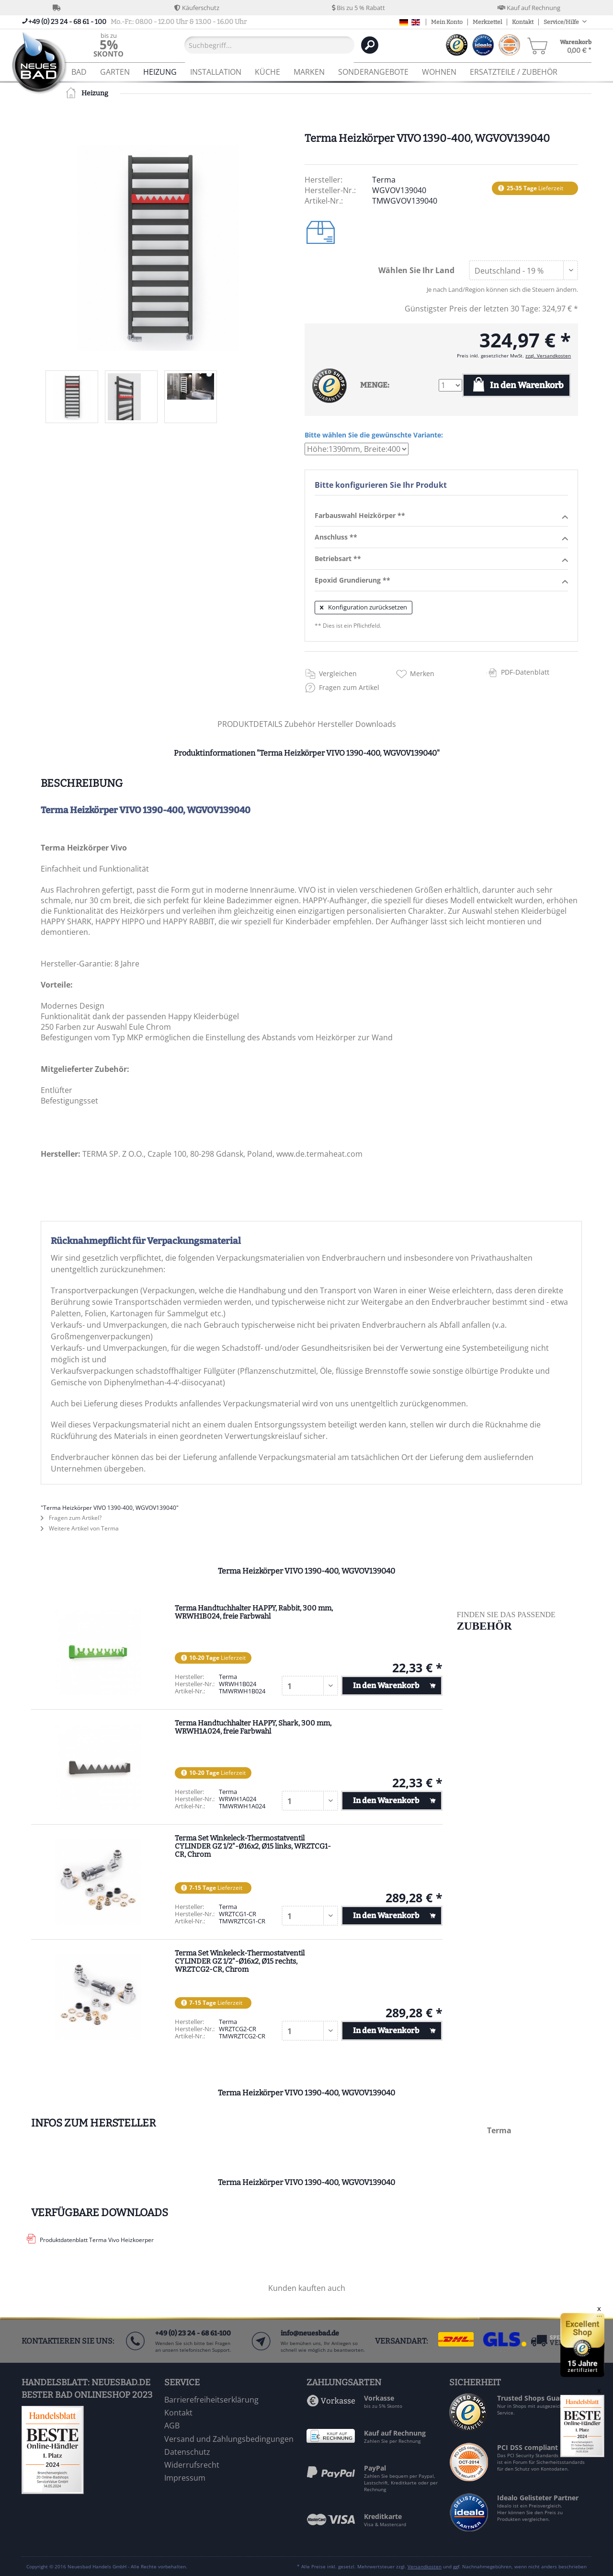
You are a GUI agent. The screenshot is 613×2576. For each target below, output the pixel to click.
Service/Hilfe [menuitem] (562, 22)
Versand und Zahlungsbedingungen (229, 2439)
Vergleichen (338, 673)
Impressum (184, 2477)
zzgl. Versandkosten (548, 355)
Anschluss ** (441, 537)
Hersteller (336, 724)
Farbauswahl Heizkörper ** (441, 516)
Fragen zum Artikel (349, 687)
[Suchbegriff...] (269, 45)
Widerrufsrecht (191, 2465)
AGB (172, 2425)
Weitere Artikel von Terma (80, 1528)
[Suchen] (369, 45)
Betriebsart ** (441, 559)
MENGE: (374, 385)
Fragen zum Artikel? (71, 1518)
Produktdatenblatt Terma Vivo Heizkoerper (97, 2240)
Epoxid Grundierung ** (441, 580)
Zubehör (301, 724)
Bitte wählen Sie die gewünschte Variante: (374, 434)
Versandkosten (425, 2566)
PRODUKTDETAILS (250, 724)
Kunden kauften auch (306, 2288)
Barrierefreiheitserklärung (211, 2399)
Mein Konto (447, 22)
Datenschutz (187, 2452)
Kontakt (523, 22)
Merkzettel (487, 22)
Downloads (375, 724)
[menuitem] (108, 45)
